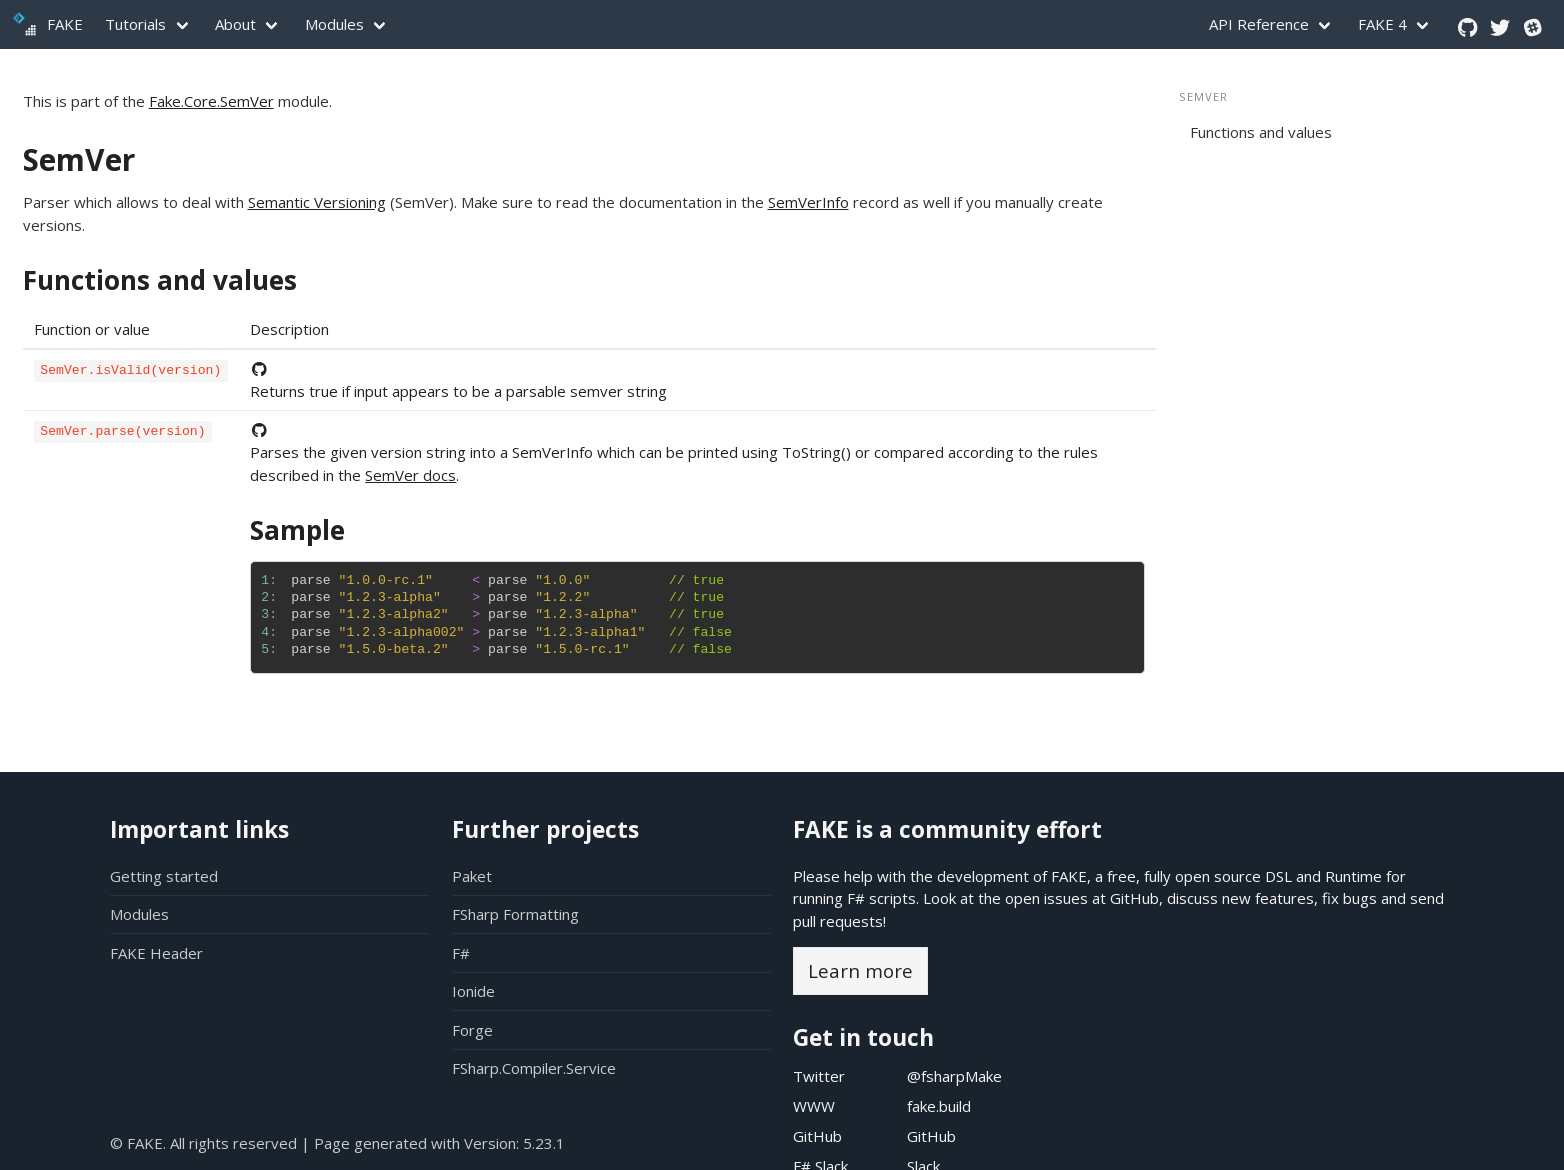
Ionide (473, 991)
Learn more (860, 970)
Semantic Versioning (317, 202)
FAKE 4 (1382, 24)
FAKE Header (156, 953)
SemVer (79, 159)
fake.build (939, 1106)
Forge (472, 1030)
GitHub (1134, 898)
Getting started (164, 876)
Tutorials (135, 24)
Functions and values (160, 280)
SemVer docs (410, 475)
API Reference (1259, 24)
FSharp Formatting (515, 914)
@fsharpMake (954, 1076)
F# (461, 953)
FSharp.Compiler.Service (534, 1068)
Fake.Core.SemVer (211, 101)
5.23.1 (544, 1143)
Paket (472, 876)
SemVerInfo (808, 202)
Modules (334, 24)
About (235, 24)
